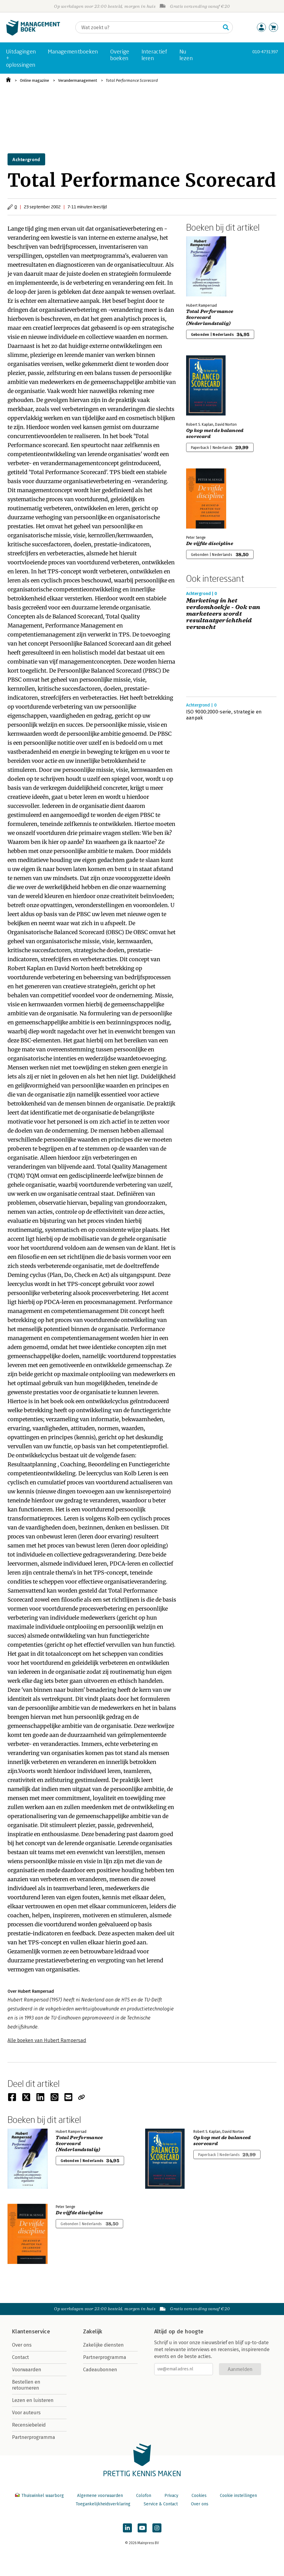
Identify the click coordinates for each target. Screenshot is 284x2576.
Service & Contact (161, 2504)
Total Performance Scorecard (132, 80)
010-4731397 (265, 51)
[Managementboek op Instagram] (156, 2527)
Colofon (143, 2495)
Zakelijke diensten (103, 2345)
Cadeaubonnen (100, 2369)
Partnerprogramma (33, 2437)
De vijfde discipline (209, 544)
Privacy (171, 2495)
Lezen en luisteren (33, 2400)
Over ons (22, 2345)
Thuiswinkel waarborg (40, 2495)
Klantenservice (31, 2331)
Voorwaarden (26, 2369)
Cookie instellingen (238, 2495)
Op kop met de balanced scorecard (215, 434)
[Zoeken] (148, 27)
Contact (20, 2357)
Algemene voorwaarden (100, 2495)
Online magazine (34, 80)
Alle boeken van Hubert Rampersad (47, 2040)
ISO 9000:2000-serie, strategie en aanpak (224, 715)
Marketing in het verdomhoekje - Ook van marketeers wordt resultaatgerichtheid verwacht (223, 613)
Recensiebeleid (29, 2425)
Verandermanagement (77, 80)
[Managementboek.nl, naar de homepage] (33, 34)
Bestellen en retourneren (26, 2385)
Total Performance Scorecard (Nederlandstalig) (209, 317)
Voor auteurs (26, 2412)
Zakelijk (92, 2331)
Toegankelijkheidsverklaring (103, 2504)
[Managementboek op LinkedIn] (127, 2527)
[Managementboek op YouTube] (142, 2527)
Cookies (199, 2495)
